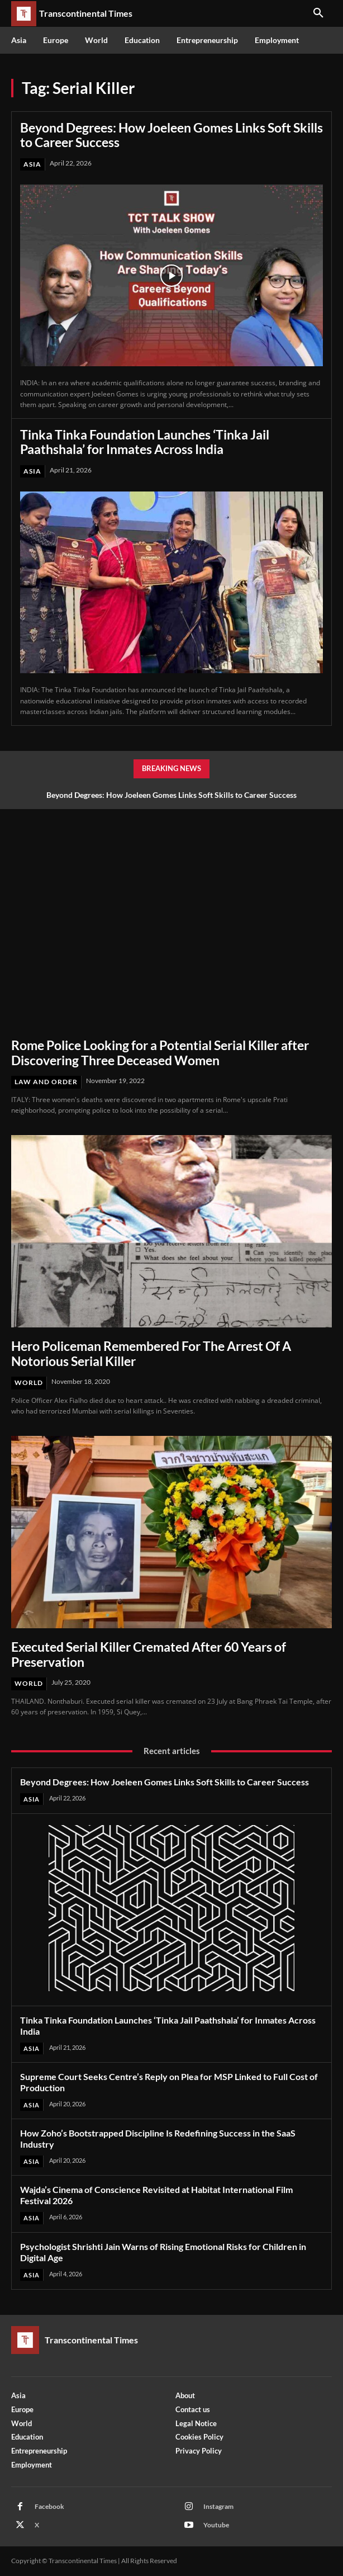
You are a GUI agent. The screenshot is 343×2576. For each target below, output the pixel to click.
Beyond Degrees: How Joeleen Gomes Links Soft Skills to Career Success (171, 135)
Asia (32, 164)
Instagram (218, 2506)
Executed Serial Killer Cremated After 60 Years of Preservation (148, 1654)
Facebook (49, 2506)
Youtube (216, 2525)
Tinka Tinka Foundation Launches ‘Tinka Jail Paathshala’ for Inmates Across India (144, 442)
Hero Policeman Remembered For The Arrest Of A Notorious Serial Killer (151, 1353)
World (29, 1382)
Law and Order (46, 1081)
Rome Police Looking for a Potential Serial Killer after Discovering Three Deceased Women (160, 1052)
